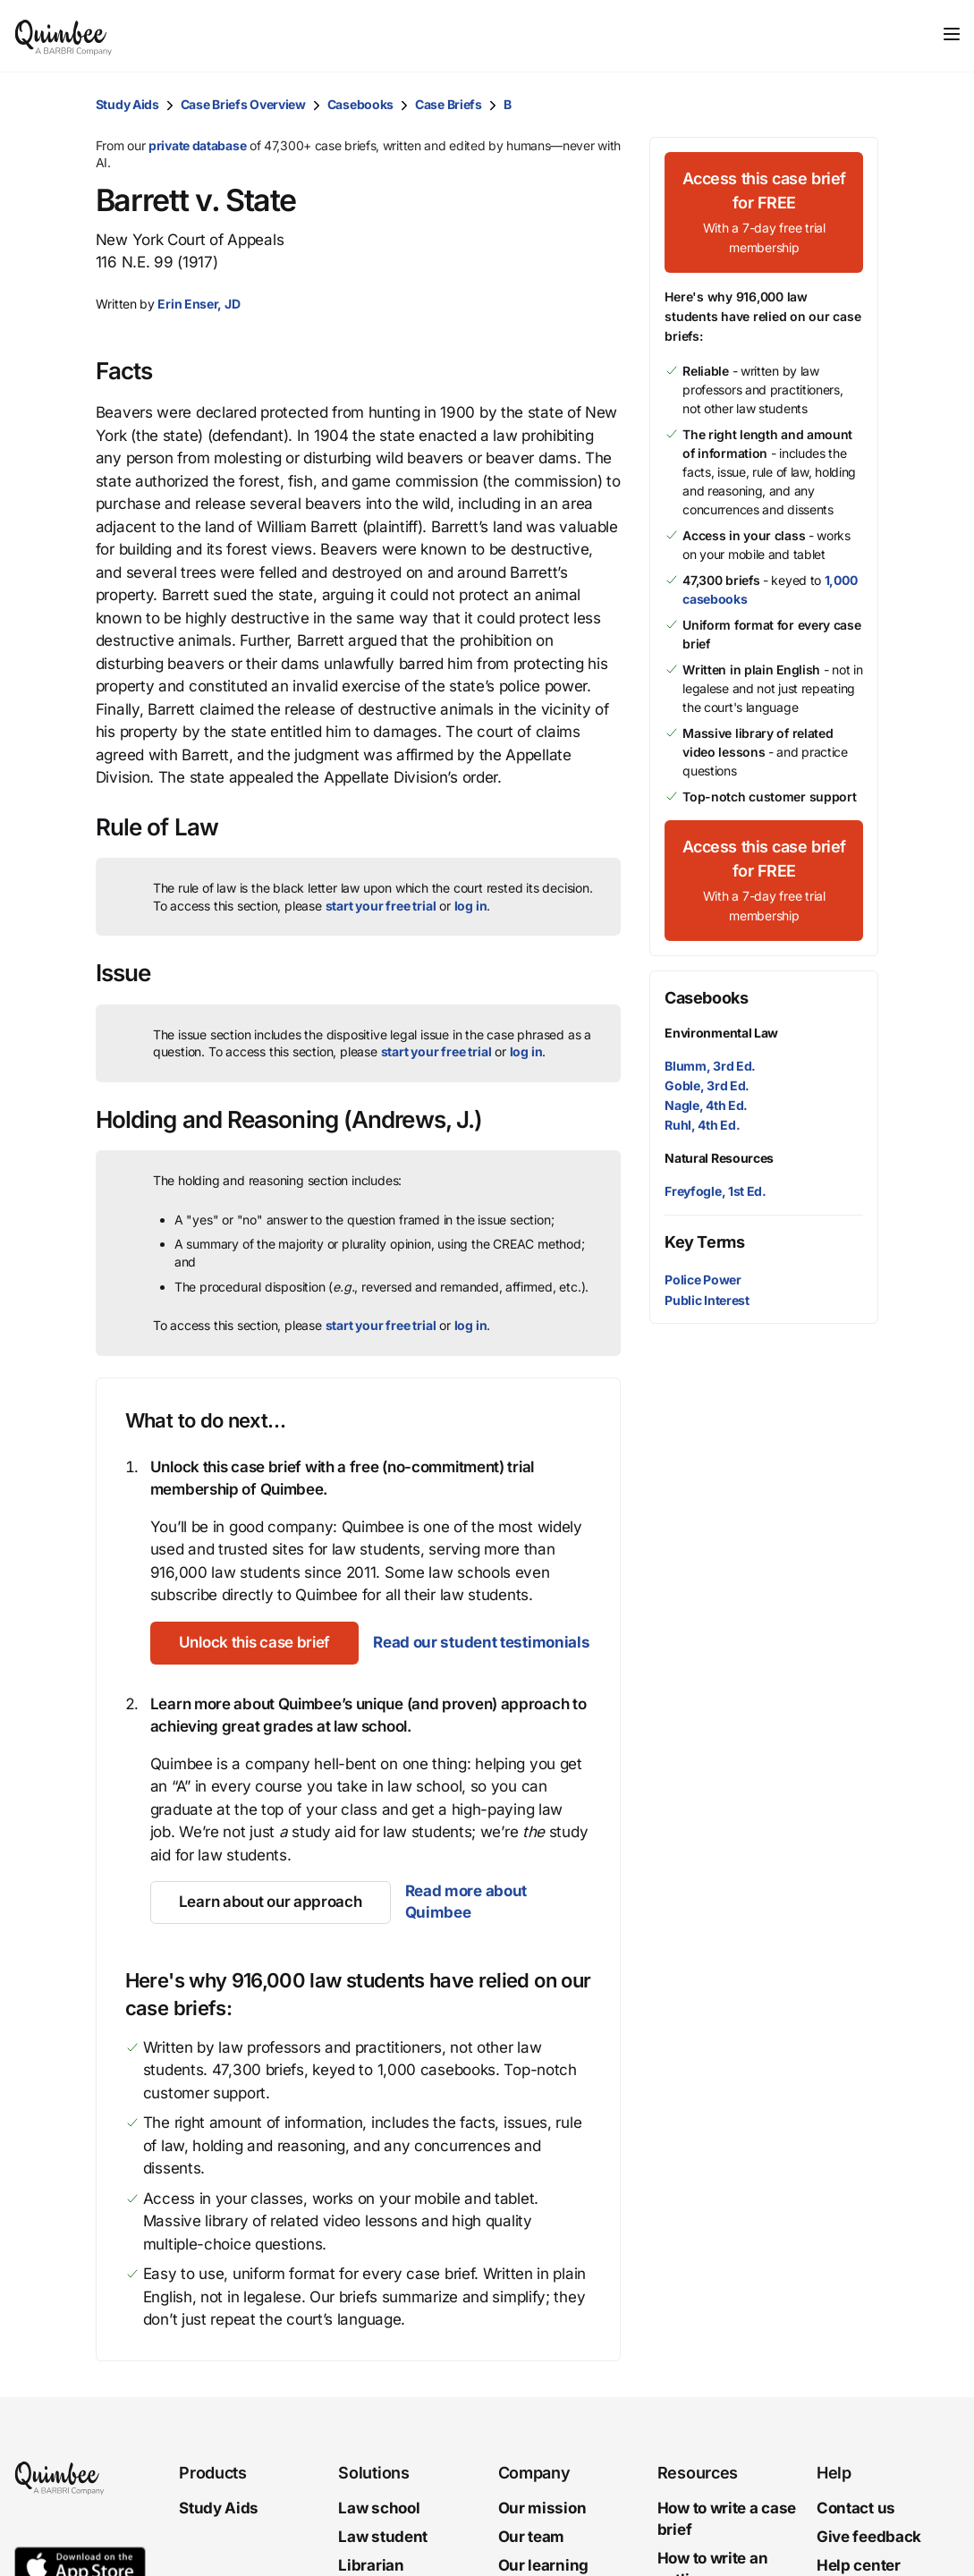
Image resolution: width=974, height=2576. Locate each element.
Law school (378, 2508)
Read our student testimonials (481, 1642)
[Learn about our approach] (270, 1902)
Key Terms (704, 1242)
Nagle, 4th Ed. (706, 1105)
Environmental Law (721, 1032)
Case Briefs (448, 104)
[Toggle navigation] (952, 34)
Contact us (856, 2508)
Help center (859, 2564)
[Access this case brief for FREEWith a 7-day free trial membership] (764, 212)
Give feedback (869, 2537)
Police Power (703, 1279)
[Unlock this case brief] (254, 1643)
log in (470, 905)
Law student (383, 2537)
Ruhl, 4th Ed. (702, 1124)
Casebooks (360, 104)
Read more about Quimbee (466, 1901)
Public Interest (707, 1300)
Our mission (542, 2508)
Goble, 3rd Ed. (707, 1085)
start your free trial (381, 905)
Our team (531, 2537)
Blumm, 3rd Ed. (710, 1065)
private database (197, 145)
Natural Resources (719, 1157)
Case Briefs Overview (243, 104)
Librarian (370, 2564)
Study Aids (127, 104)
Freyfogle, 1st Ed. (715, 1191)
